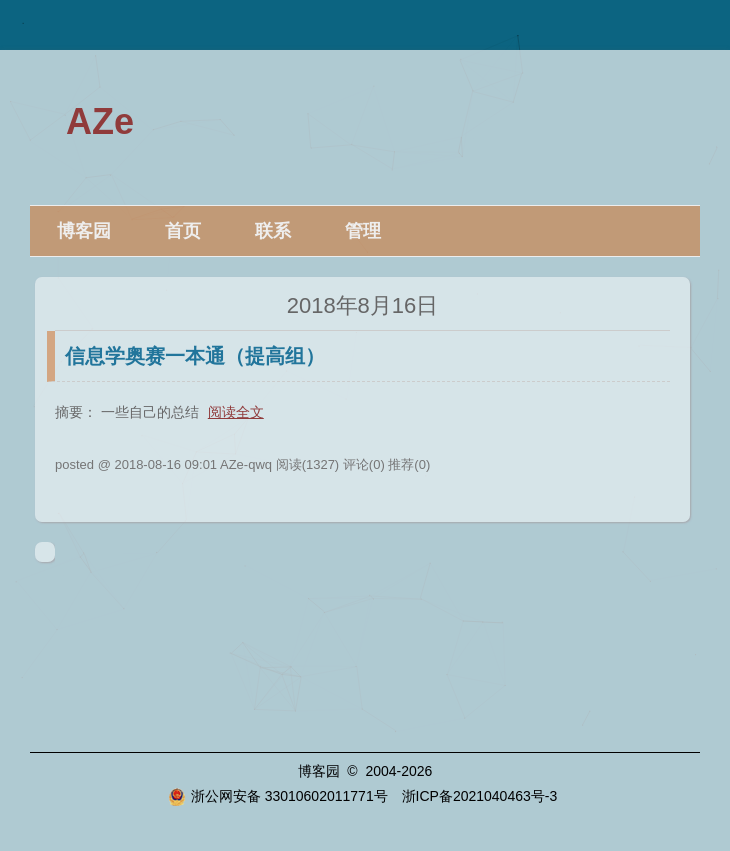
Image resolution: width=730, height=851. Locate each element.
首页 (183, 231)
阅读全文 (236, 412)
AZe (100, 121)
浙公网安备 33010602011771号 (278, 796)
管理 (363, 231)
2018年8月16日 (363, 305)
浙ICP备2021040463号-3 (480, 796)
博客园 (84, 231)
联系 (273, 231)
